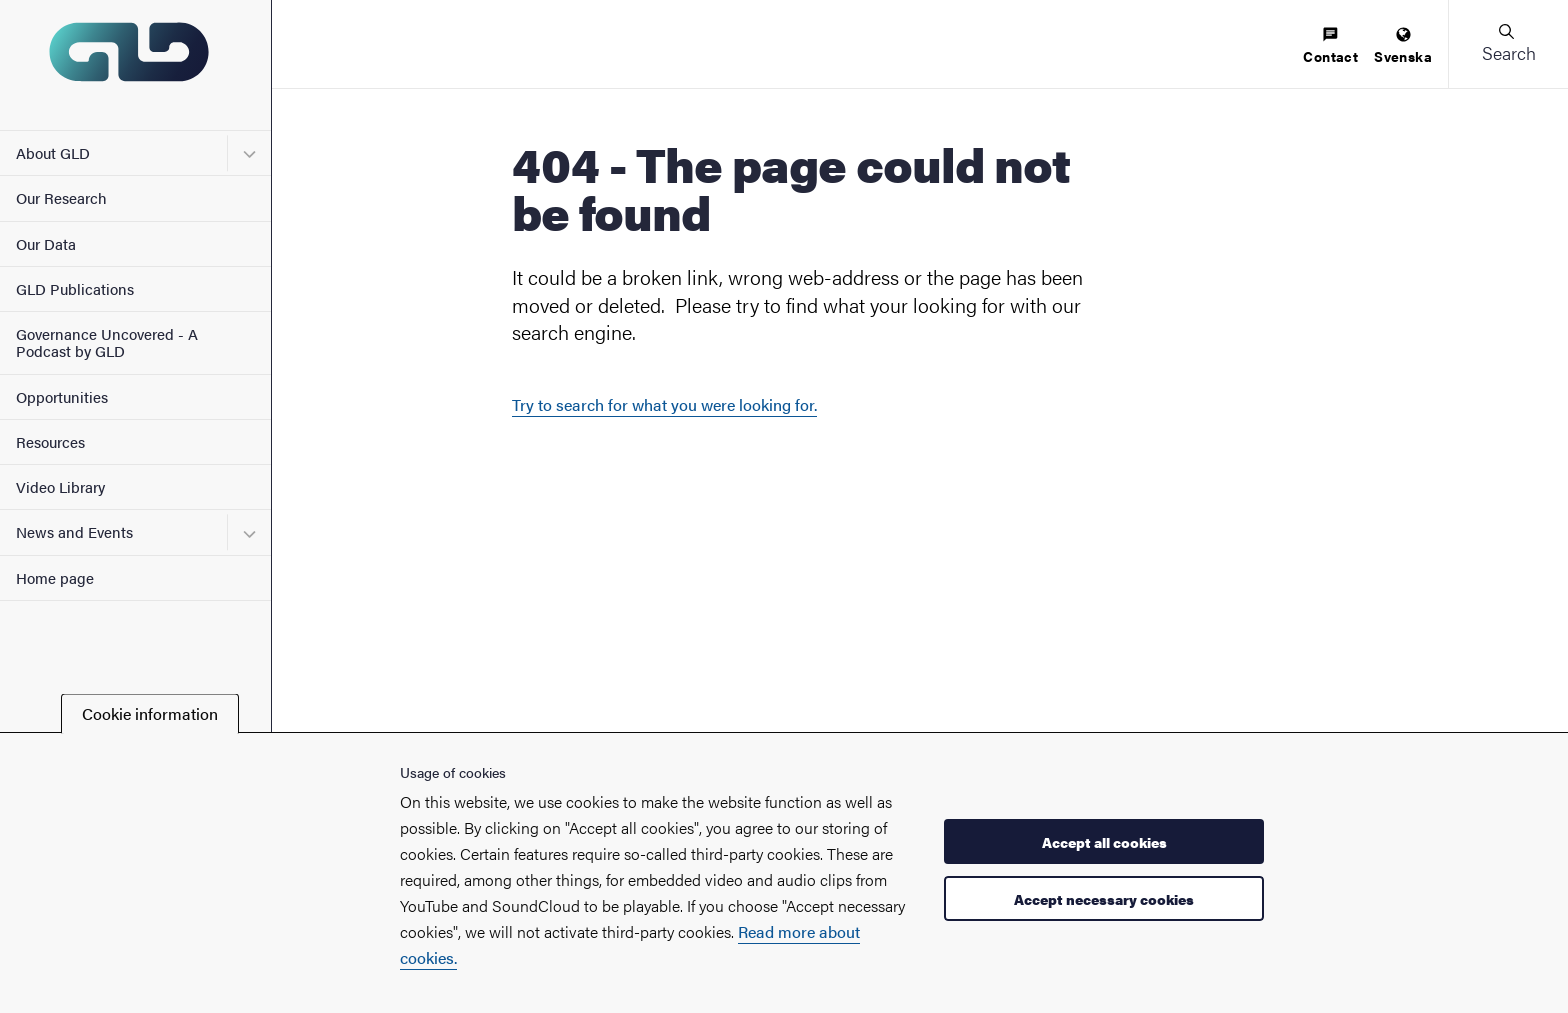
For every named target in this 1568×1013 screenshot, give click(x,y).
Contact (1330, 46)
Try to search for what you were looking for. (664, 404)
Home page (55, 577)
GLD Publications (75, 288)
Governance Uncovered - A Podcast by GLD (107, 342)
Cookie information (150, 713)
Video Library (60, 486)
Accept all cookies (1104, 842)
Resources (50, 441)
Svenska (1403, 46)
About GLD (53, 152)
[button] (1508, 44)
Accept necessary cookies (1104, 899)
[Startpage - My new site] (135, 65)
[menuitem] (1330, 46)
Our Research (61, 197)
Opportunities (62, 396)
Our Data (46, 243)
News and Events (74, 531)
